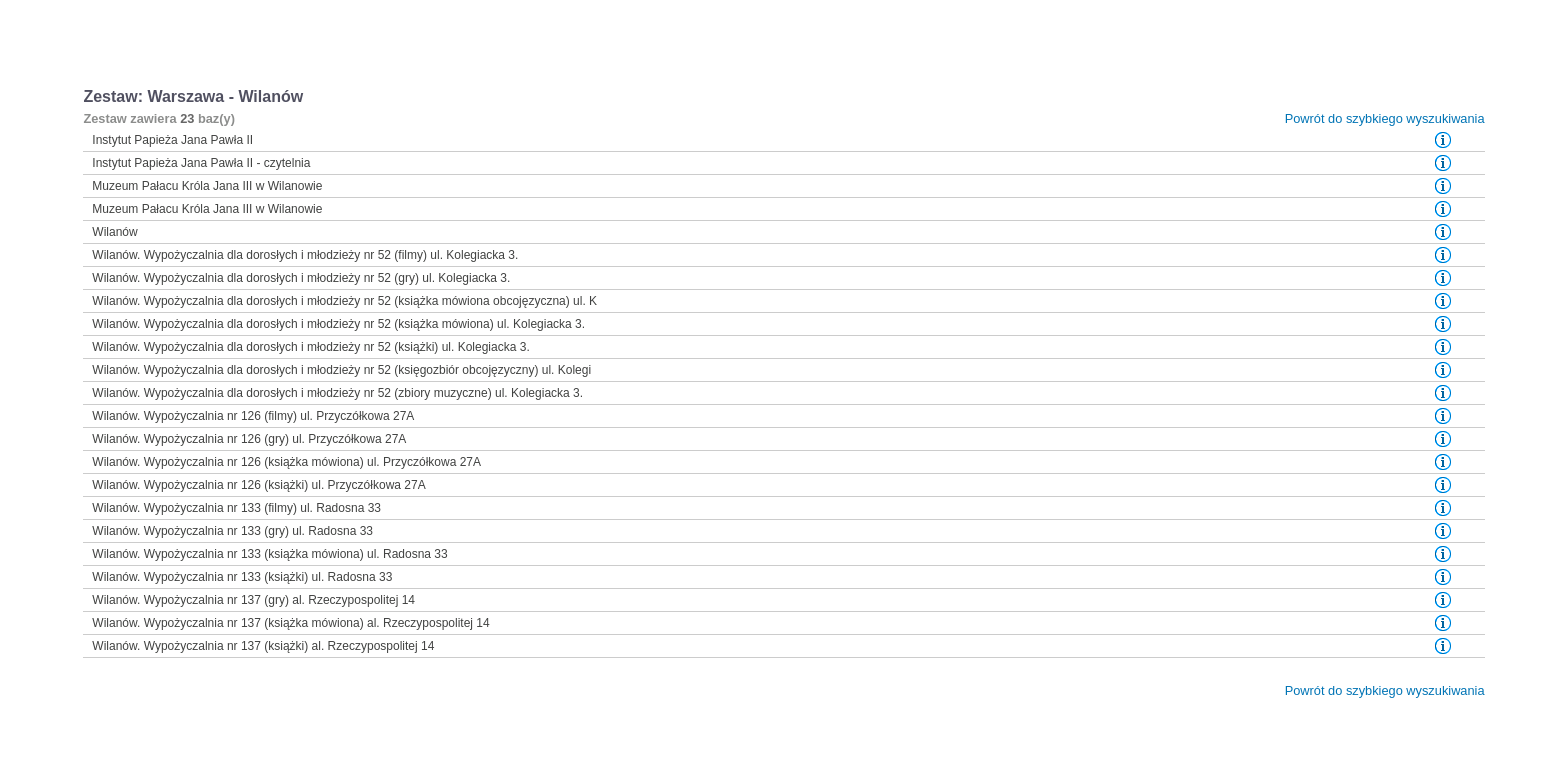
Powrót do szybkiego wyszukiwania (1385, 118)
